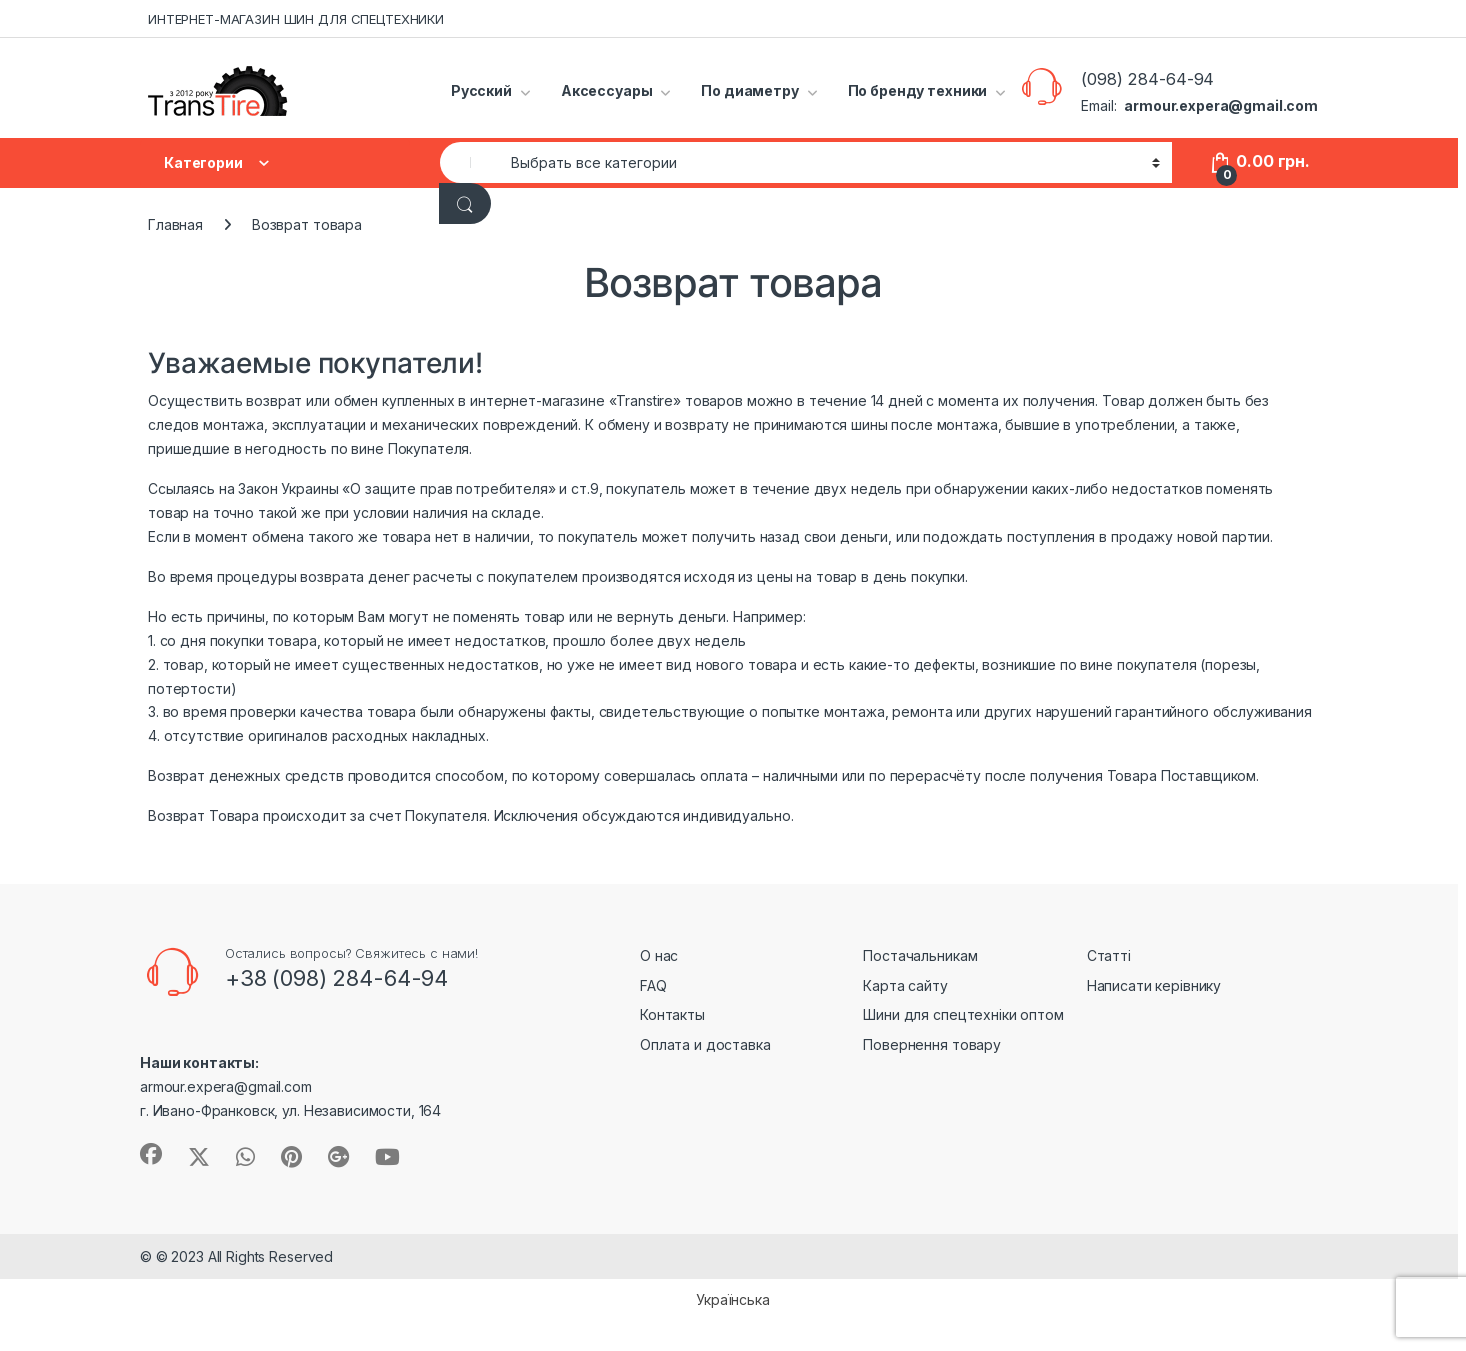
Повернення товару (932, 1044)
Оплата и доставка (705, 1044)
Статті (1109, 955)
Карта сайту (905, 985)
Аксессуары (607, 90)
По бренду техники (918, 90)
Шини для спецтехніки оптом (963, 1014)
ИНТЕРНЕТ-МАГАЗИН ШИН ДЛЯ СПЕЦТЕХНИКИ (296, 19)
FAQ (653, 985)
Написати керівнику (1154, 985)
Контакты (672, 1014)
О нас (659, 955)
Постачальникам (920, 955)
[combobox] (470, 162)
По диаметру (749, 90)
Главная (175, 224)
